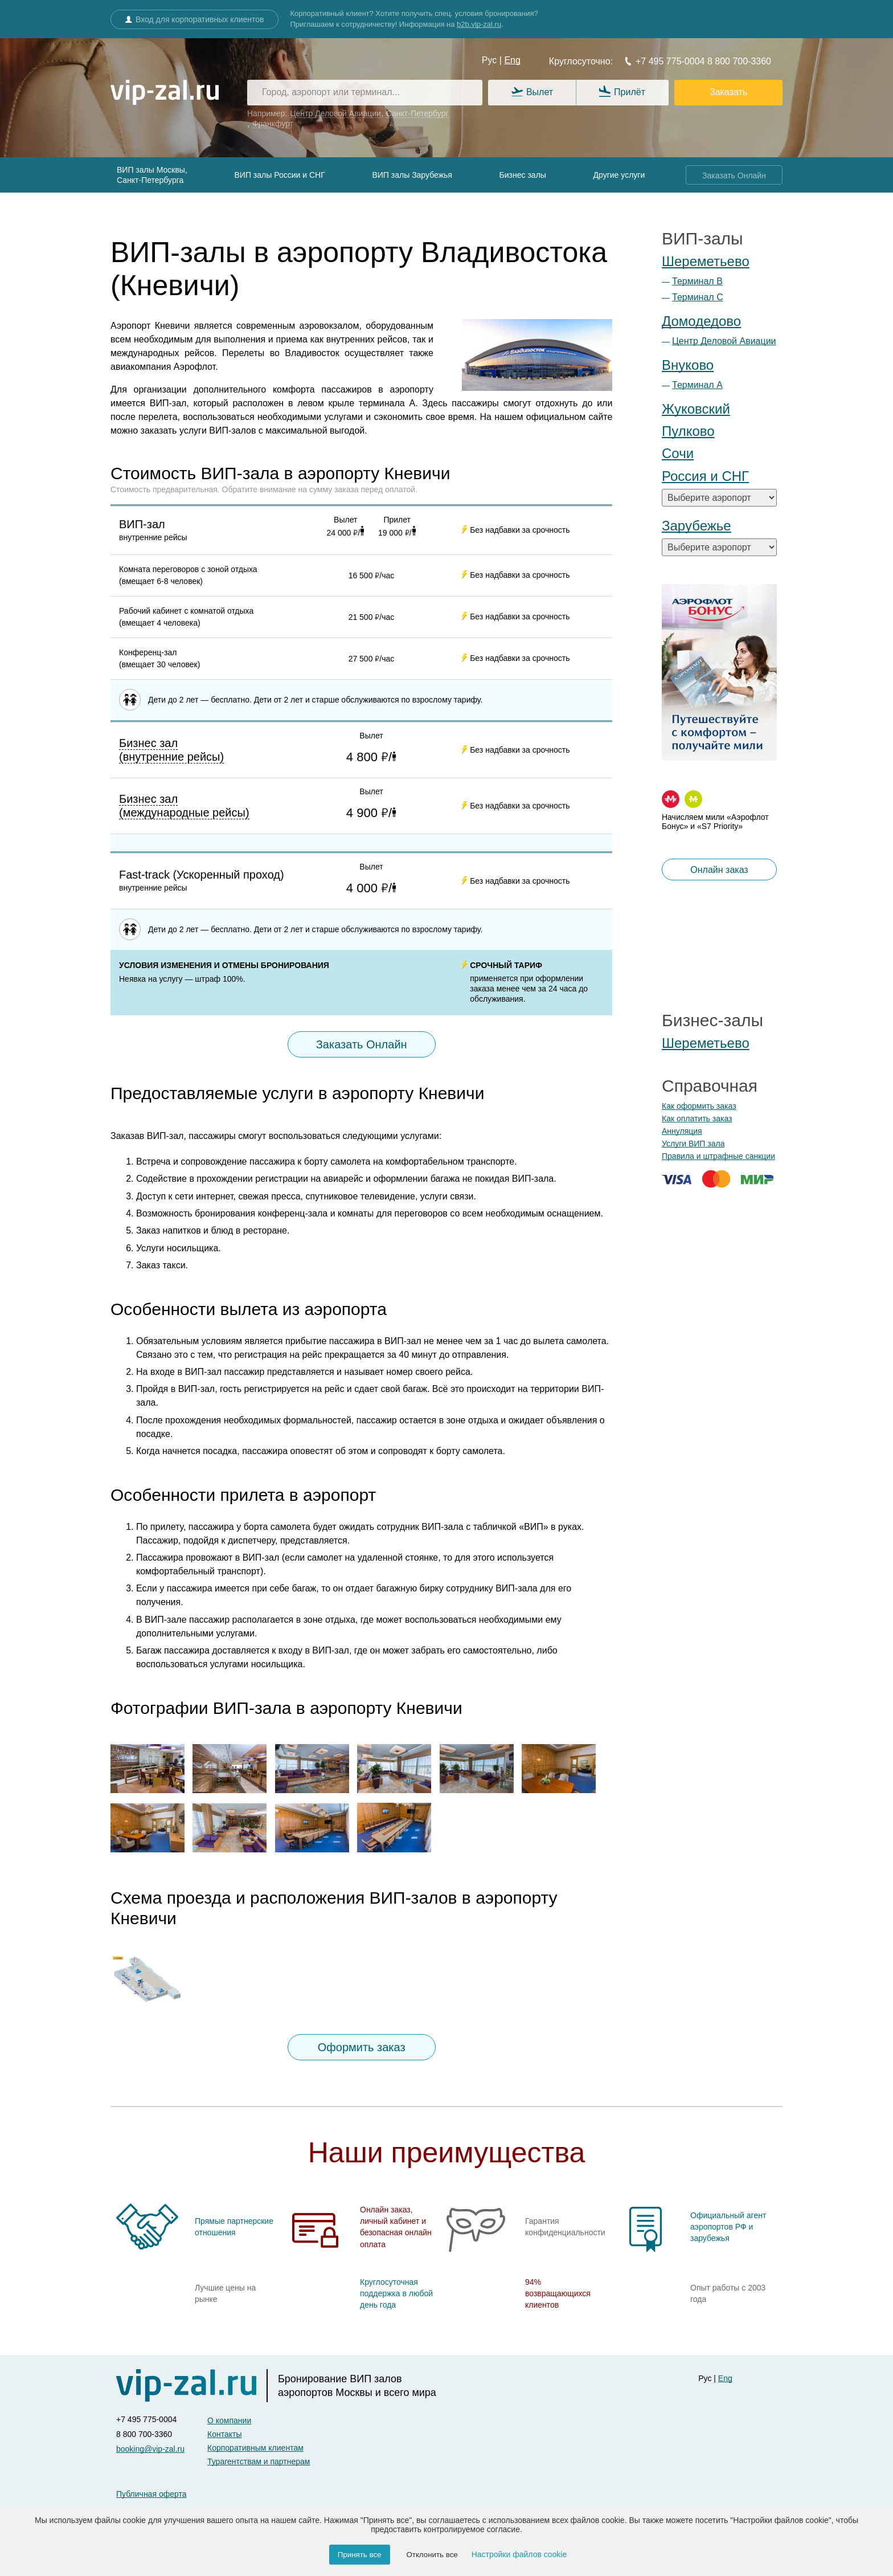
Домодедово (701, 321)
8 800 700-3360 (737, 61)
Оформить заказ (361, 2047)
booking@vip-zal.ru (150, 2448)
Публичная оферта (151, 2494)
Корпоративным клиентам (255, 2447)
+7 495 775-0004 (664, 61)
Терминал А (697, 385)
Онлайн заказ (719, 870)
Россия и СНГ (705, 476)
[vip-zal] (192, 2385)
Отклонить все (431, 2554)
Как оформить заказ (699, 1106)
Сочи (678, 453)
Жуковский (696, 409)
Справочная (709, 1085)
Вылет (532, 92)
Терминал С (697, 297)
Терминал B (697, 281)
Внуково (688, 365)
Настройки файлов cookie (519, 2554)
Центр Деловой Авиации (724, 341)
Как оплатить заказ (697, 1118)
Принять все (360, 2554)
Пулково (688, 431)
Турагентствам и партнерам (258, 2461)
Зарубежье (696, 525)
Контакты (224, 2434)
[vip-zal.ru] (164, 93)
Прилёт (622, 92)
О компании (229, 2420)
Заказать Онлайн (734, 175)
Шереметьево (705, 261)
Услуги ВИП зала (693, 1143)
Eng (512, 60)
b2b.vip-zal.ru (479, 24)
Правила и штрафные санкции (718, 1156)
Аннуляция (682, 1131)
